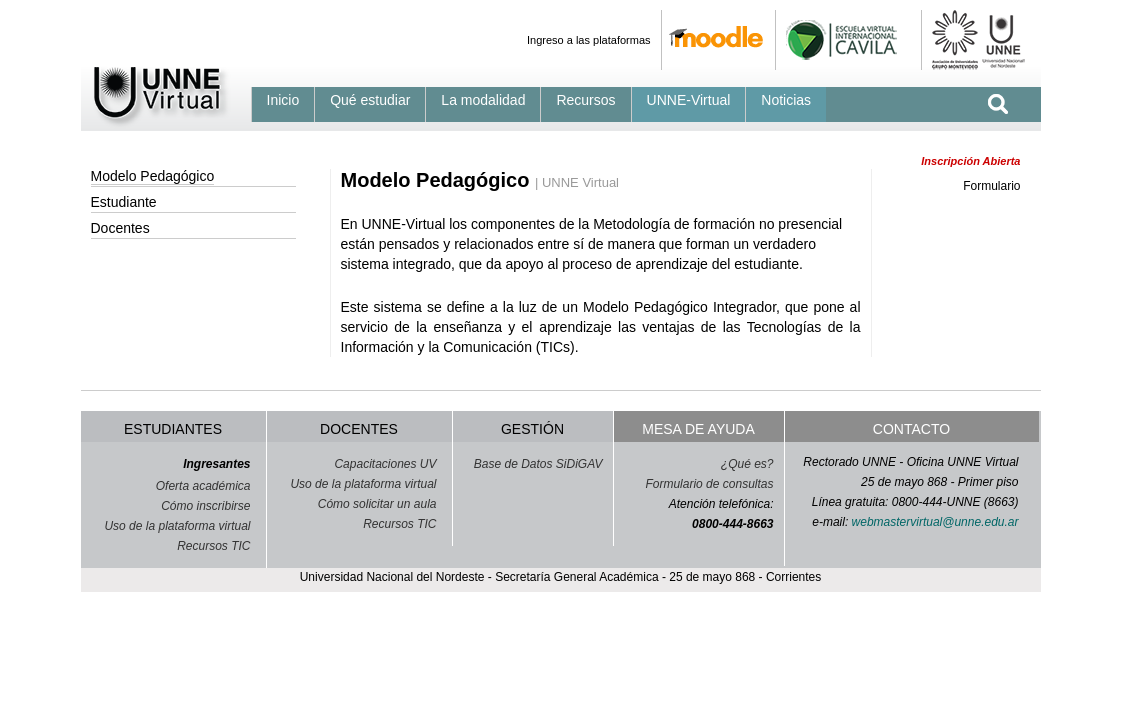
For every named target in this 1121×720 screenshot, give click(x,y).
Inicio (283, 100)
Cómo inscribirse (205, 506)
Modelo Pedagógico (153, 176)
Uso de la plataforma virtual (177, 526)
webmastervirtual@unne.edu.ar (935, 522)
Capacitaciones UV (385, 464)
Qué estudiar (370, 100)
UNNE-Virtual (689, 100)
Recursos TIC (213, 546)
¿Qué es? (747, 464)
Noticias (786, 100)
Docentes (120, 228)
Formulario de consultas (709, 484)
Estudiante (124, 202)
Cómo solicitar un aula (377, 504)
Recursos (585, 100)
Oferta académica (203, 486)
